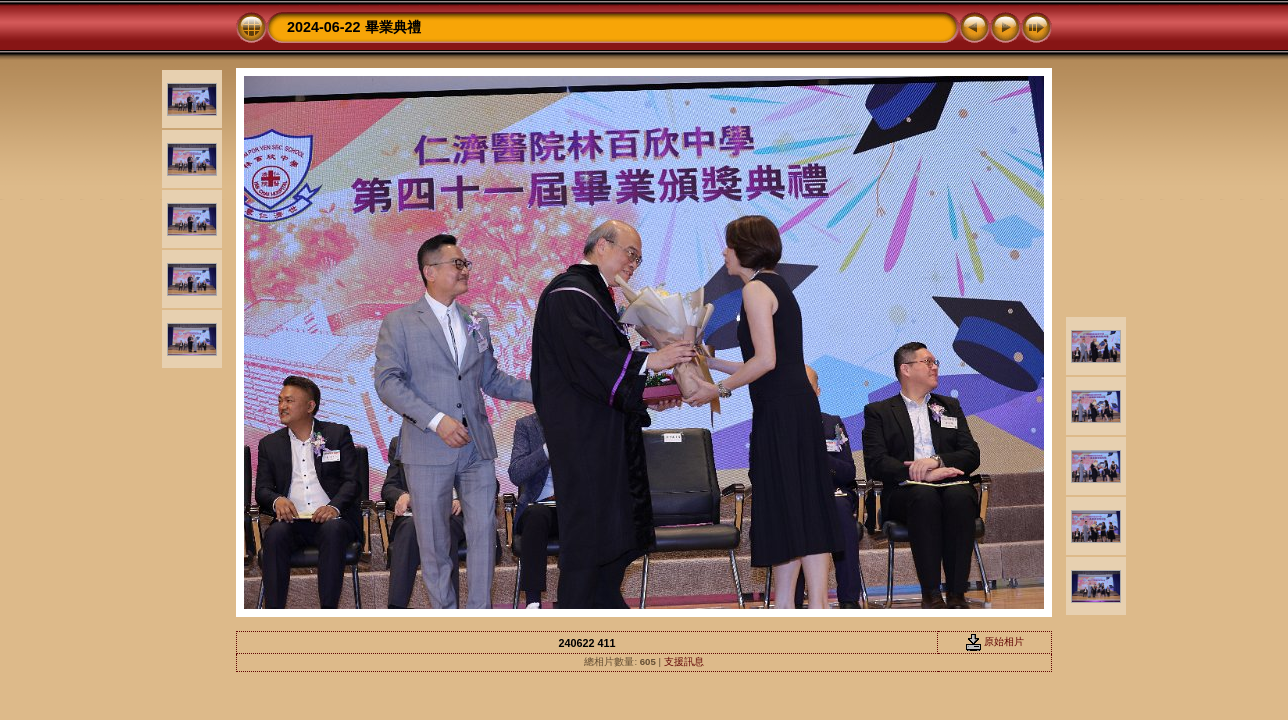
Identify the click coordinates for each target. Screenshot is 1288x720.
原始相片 (995, 641)
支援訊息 (684, 661)
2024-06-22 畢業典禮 (354, 27)
